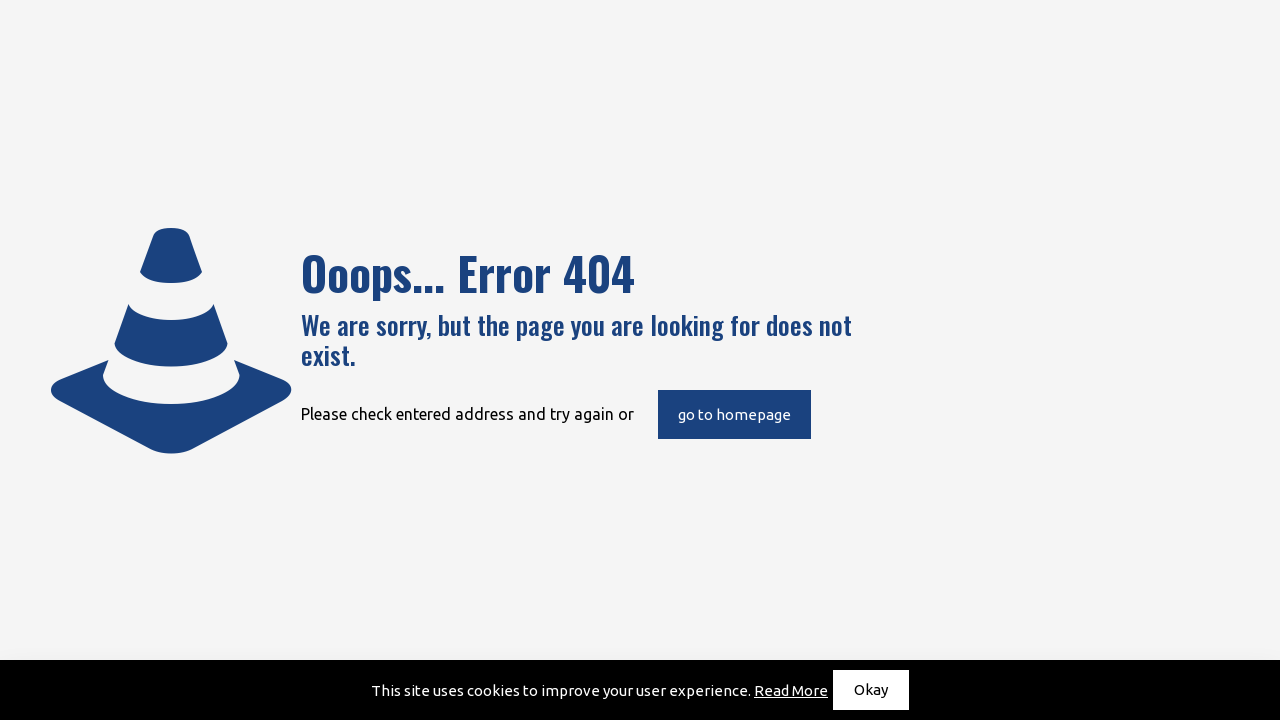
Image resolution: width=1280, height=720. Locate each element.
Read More (791, 690)
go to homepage (734, 414)
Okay (871, 689)
